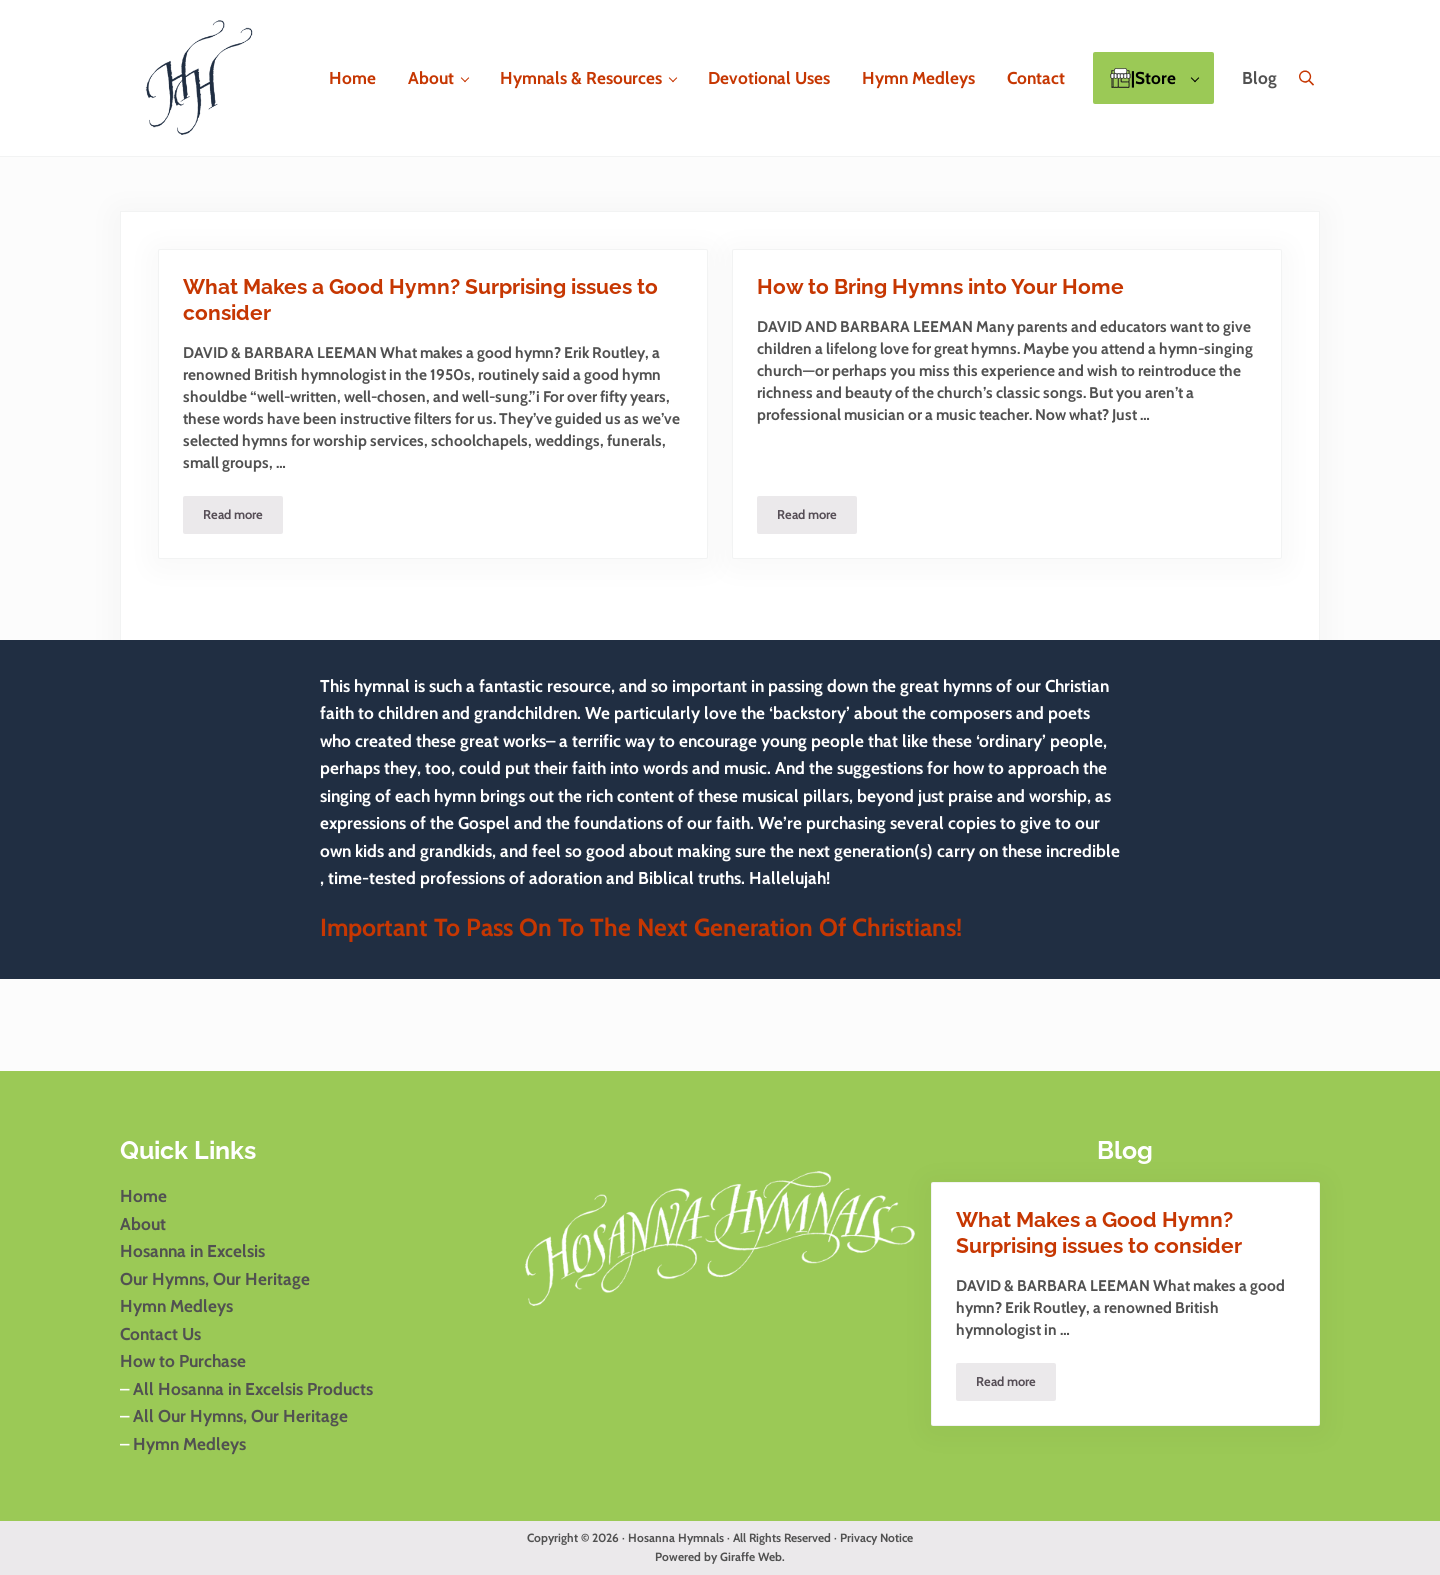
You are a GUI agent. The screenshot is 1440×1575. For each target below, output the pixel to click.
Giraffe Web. (752, 1557)
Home (143, 1195)
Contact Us (160, 1333)
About (143, 1223)
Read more (243, 518)
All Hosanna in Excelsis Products (253, 1388)
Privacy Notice (876, 1538)
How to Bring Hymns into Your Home (940, 287)
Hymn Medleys (176, 1305)
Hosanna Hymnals (676, 1538)
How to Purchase (183, 1360)
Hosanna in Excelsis (192, 1250)
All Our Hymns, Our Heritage (238, 1415)
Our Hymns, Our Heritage (215, 1278)
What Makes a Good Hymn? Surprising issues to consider (420, 300)
